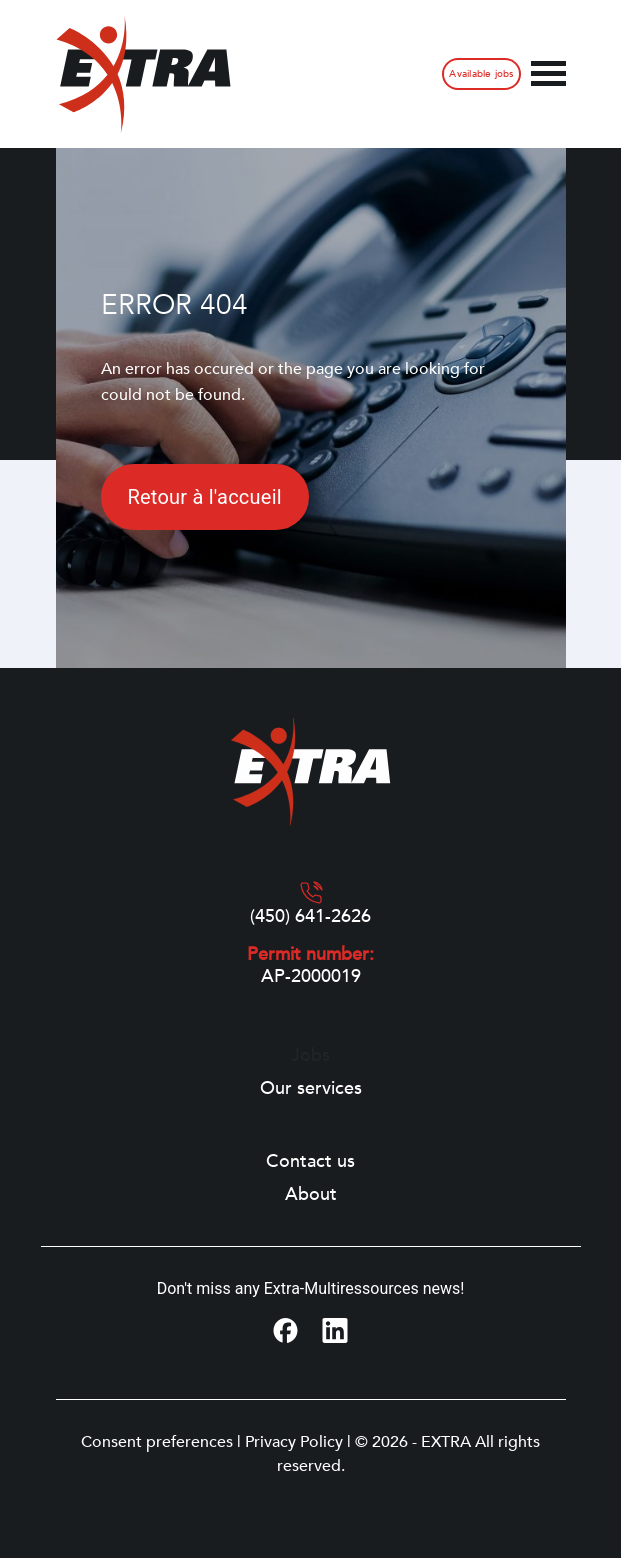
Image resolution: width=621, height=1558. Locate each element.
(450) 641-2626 (310, 917)
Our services (311, 1089)
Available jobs (481, 74)
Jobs (310, 1056)
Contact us (310, 1162)
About (311, 1195)
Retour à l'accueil (205, 497)
